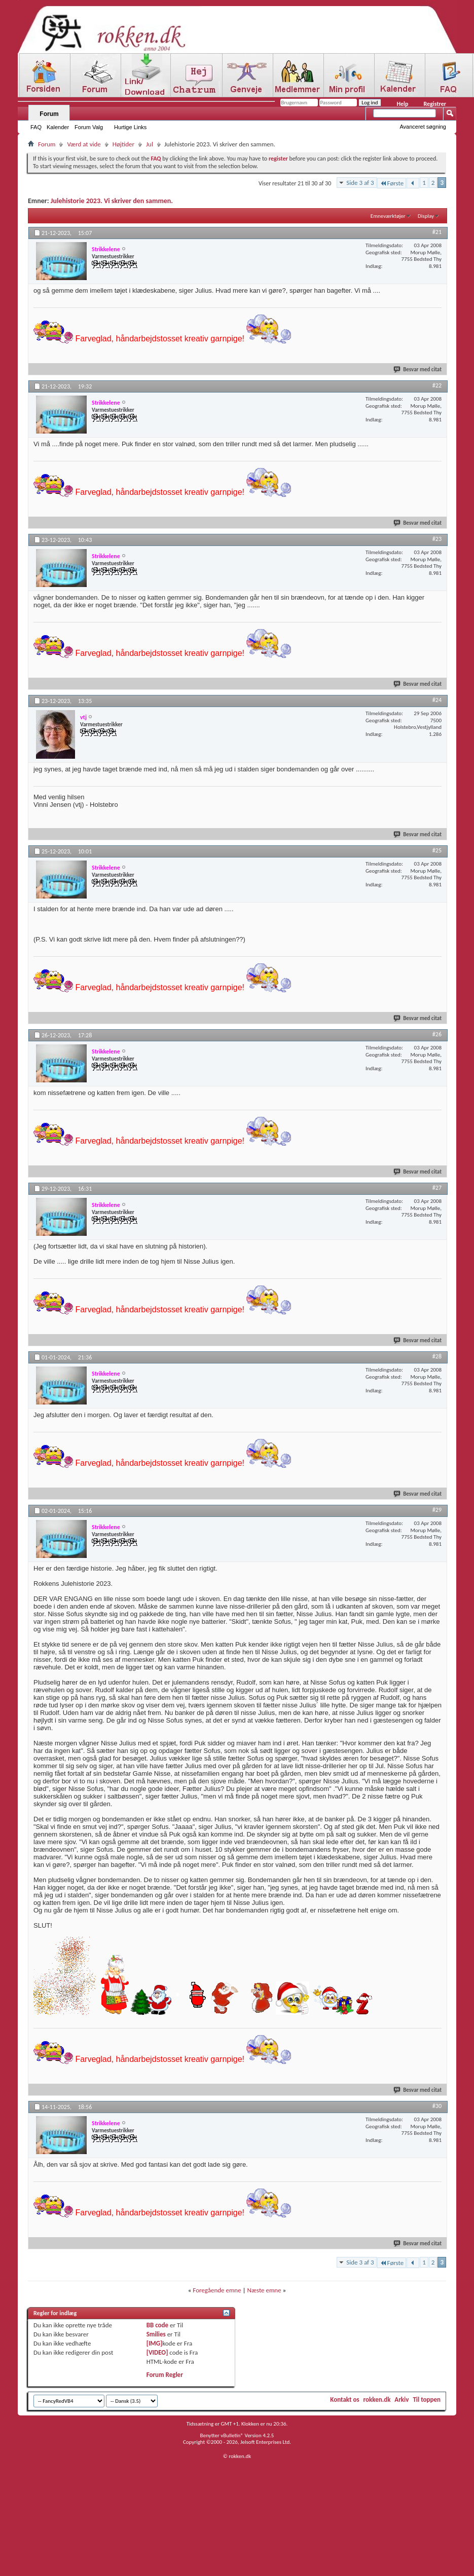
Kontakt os (344, 2399)
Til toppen (427, 2399)
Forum (49, 114)
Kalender (58, 127)
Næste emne (264, 2290)
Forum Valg (89, 127)
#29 (437, 1509)
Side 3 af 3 (360, 182)
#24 (437, 700)
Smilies (156, 2334)
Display (426, 216)
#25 (437, 850)
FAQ (36, 127)
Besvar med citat (418, 369)
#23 (437, 538)
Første (392, 183)
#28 (437, 1356)
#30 (437, 2106)
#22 (437, 385)
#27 (437, 1187)
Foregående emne (217, 2290)
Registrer (434, 103)
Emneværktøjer (388, 216)
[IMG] (155, 2343)
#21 (437, 232)
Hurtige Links (130, 127)
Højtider (123, 144)
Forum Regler (165, 2374)
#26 (437, 1034)
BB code (157, 2325)
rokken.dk (377, 2399)
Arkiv (401, 2399)
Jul (149, 144)
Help (402, 103)
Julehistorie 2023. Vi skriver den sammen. (112, 201)
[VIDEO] (157, 2352)
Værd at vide (83, 144)
